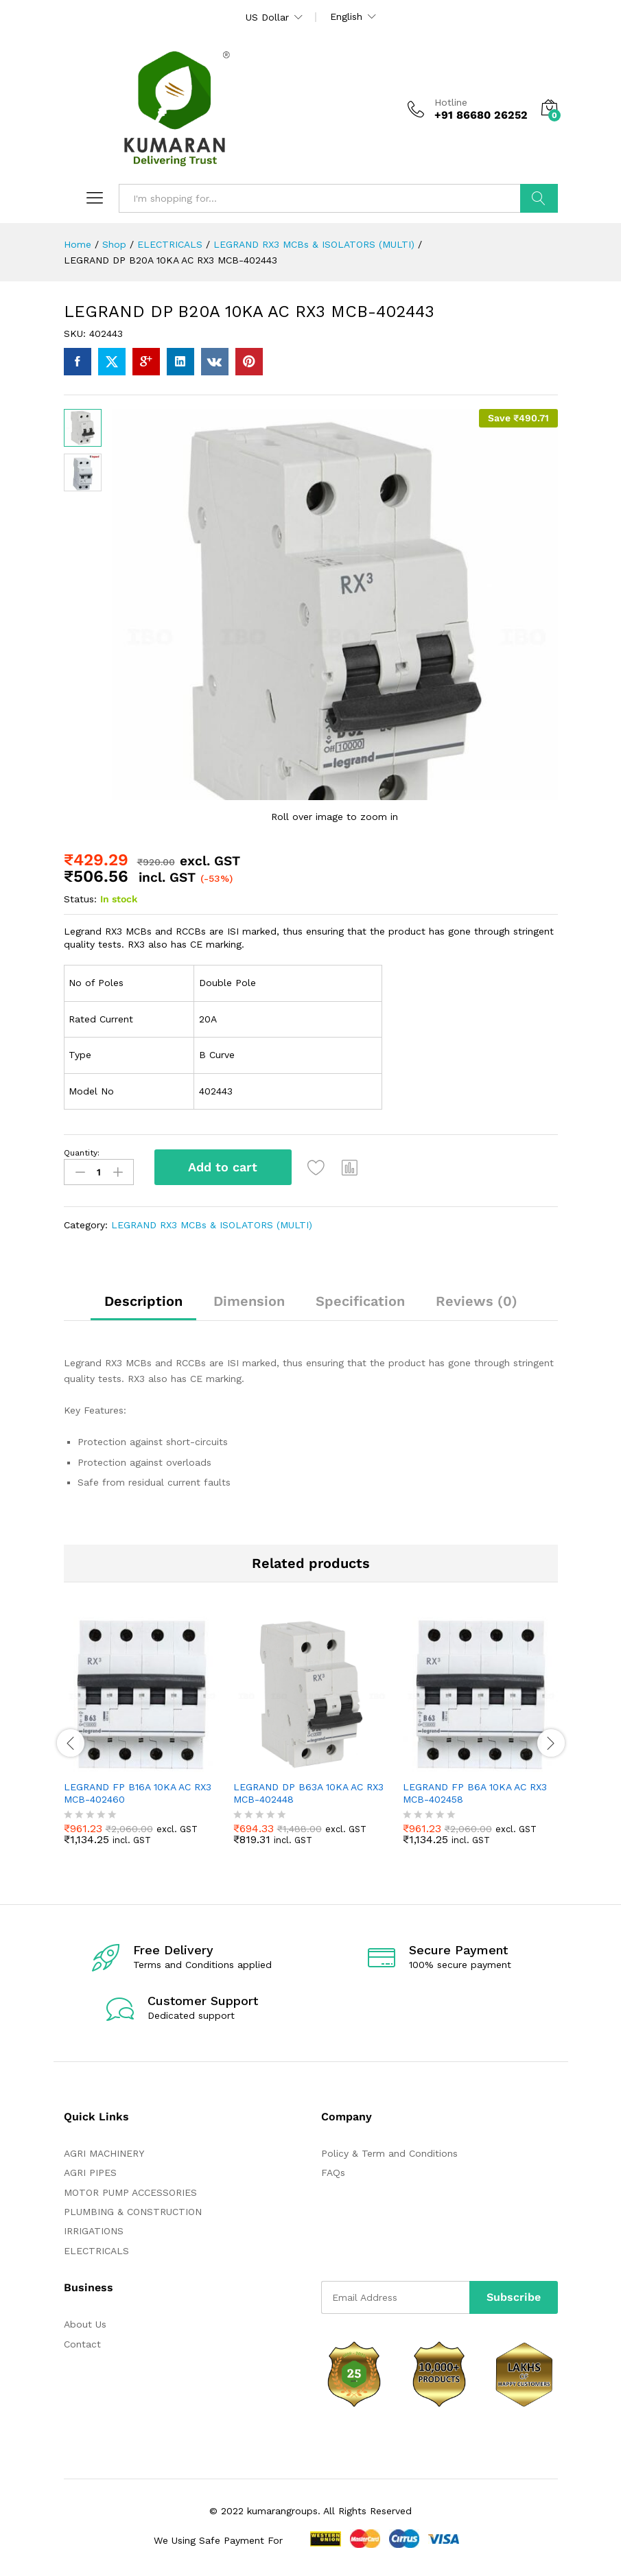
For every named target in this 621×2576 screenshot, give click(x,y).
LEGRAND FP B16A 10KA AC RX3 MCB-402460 (137, 1793)
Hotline (450, 102)
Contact (82, 2343)
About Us (85, 2324)
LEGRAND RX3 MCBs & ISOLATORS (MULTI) (211, 1224)
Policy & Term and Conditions (389, 2153)
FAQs (333, 2172)
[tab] (143, 1307)
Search (539, 198)
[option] (141, 1741)
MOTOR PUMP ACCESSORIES (130, 2191)
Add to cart (222, 1167)
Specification (360, 1301)
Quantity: (81, 1153)
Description (143, 1301)
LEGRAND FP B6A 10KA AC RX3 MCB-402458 (475, 1793)
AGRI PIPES (90, 2172)
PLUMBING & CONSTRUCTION (133, 2211)
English (346, 16)
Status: (80, 898)
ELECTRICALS (96, 2250)
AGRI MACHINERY (104, 2153)
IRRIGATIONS (94, 2230)
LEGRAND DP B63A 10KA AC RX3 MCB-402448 (308, 1793)
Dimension (249, 1301)
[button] (350, 1167)
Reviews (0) (476, 1301)
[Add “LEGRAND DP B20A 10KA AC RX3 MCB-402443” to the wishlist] (317, 1167)
